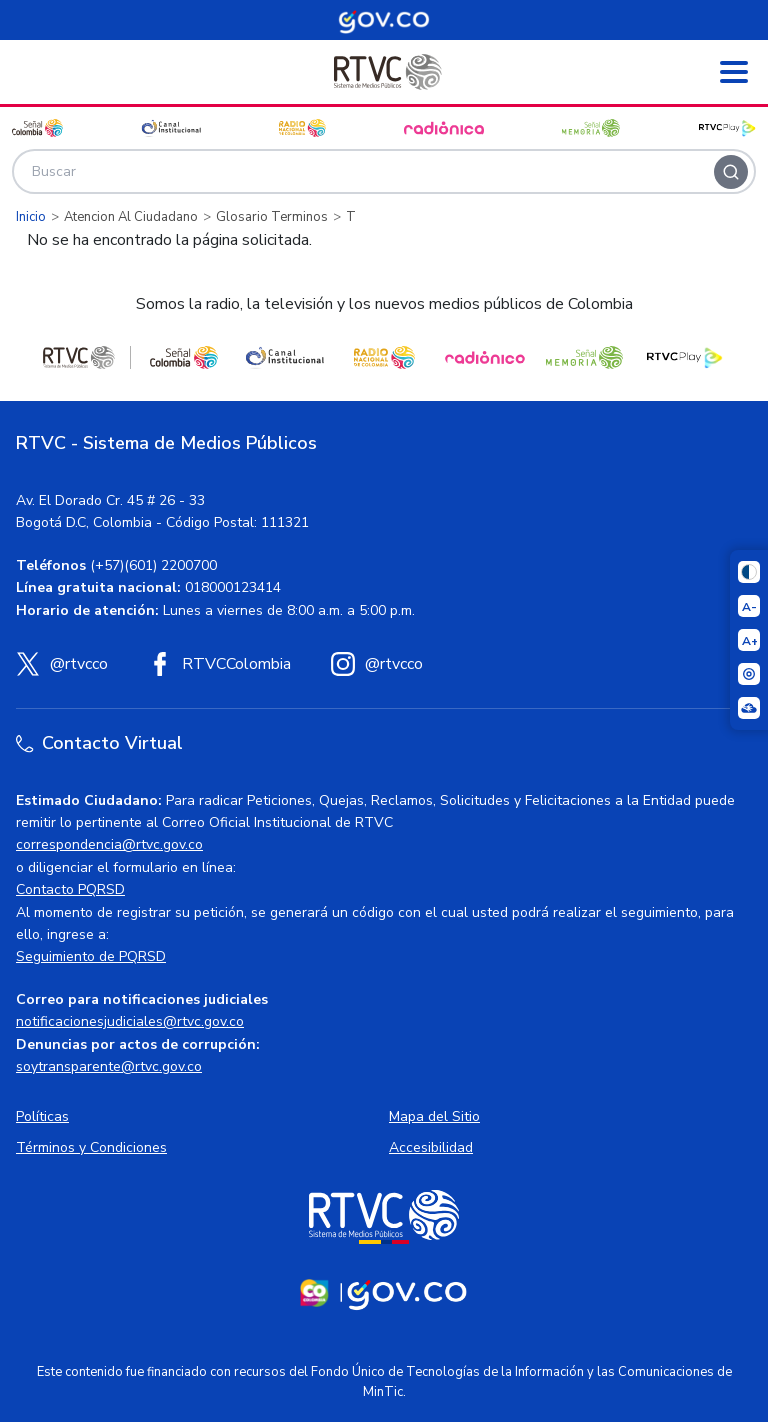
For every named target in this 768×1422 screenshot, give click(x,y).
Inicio (31, 217)
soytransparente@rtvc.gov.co (109, 1066)
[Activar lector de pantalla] (749, 674)
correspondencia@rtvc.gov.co (109, 844)
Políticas (42, 1116)
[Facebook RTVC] (219, 664)
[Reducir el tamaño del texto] (749, 606)
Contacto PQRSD (70, 889)
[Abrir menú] (734, 72)
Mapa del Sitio (434, 1116)
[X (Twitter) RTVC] (62, 664)
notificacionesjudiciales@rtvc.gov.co (130, 1021)
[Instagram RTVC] (377, 664)
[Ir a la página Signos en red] (749, 708)
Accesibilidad (431, 1147)
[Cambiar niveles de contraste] (749, 572)
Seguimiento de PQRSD (91, 956)
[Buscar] (731, 172)
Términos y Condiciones (91, 1147)
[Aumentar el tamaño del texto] (749, 640)
